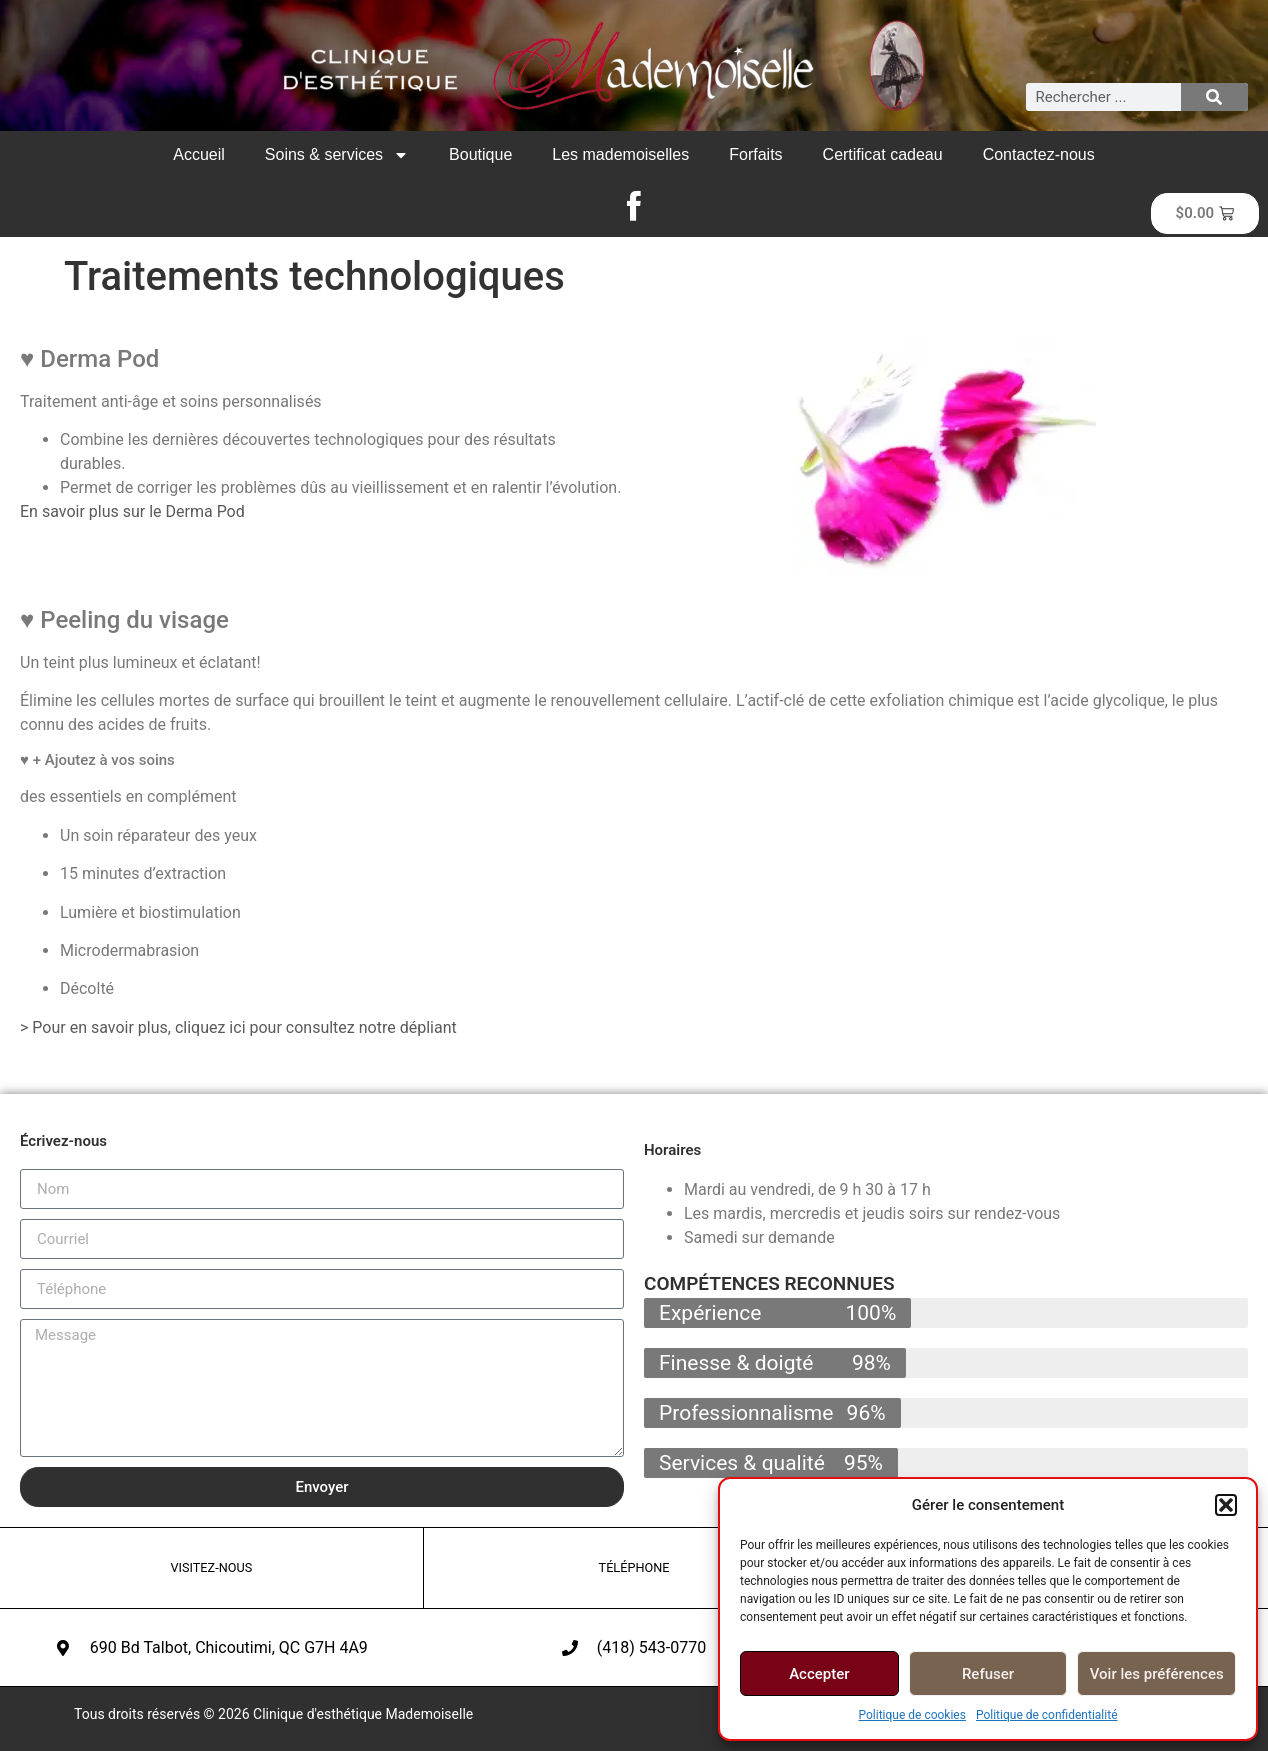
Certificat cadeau (883, 154)
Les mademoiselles (620, 154)
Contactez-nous (1039, 154)
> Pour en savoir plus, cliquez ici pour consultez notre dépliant (238, 1027)
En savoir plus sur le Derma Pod (132, 511)
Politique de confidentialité (1047, 1715)
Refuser (988, 1674)
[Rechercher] (1214, 97)
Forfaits (755, 154)
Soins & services (337, 155)
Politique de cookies (912, 1715)
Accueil (199, 154)
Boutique (480, 154)
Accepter (819, 1674)
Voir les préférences (1157, 1674)
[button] (1226, 1505)
